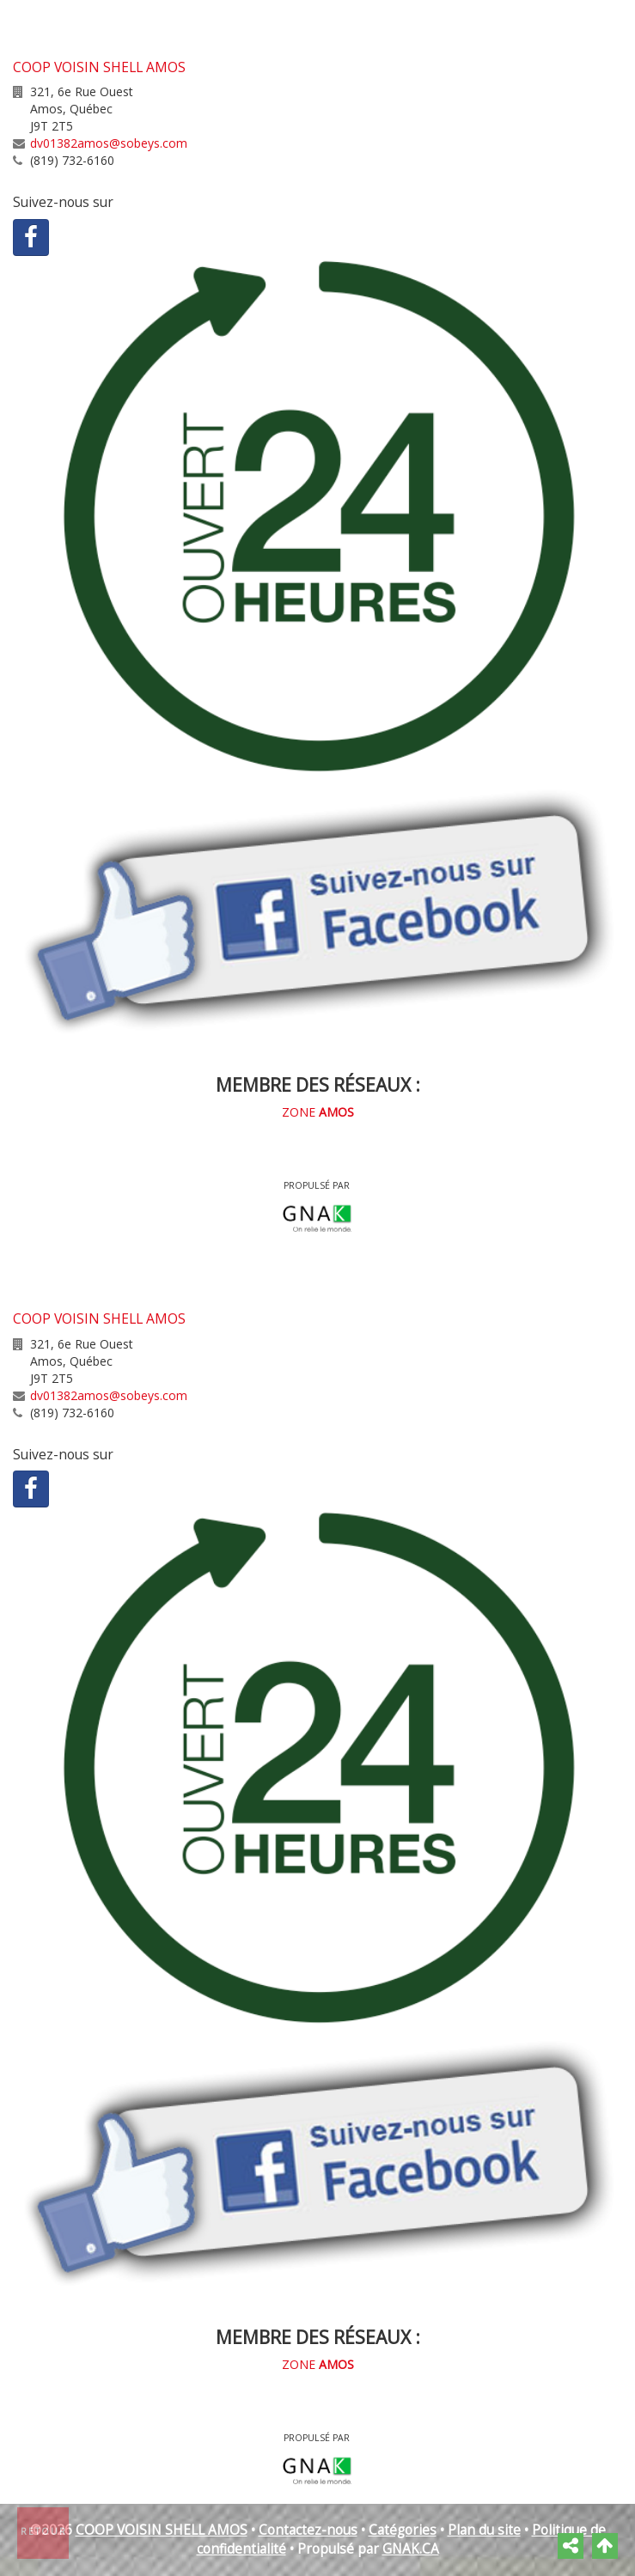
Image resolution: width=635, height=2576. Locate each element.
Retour (44, 2531)
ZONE (318, 1112)
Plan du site (484, 2530)
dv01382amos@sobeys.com (108, 143)
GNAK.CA (410, 2549)
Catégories (403, 2530)
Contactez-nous (308, 2530)
